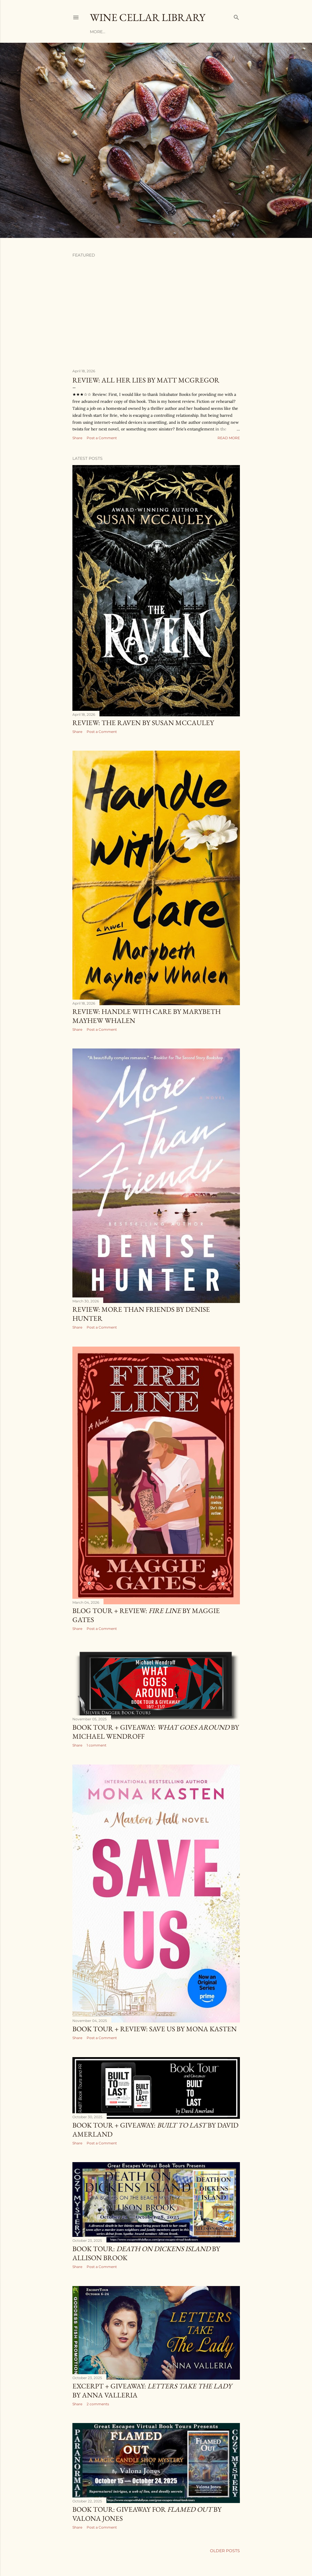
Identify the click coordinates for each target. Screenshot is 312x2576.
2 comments (98, 2404)
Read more (228, 438)
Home (96, 31)
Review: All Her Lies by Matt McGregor (145, 379)
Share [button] (77, 438)
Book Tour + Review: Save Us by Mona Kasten (154, 2028)
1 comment (96, 1745)
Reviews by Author (129, 31)
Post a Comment (102, 438)
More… (204, 31)
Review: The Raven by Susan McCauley (143, 722)
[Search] (236, 16)
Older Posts (225, 2550)
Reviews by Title (174, 31)
